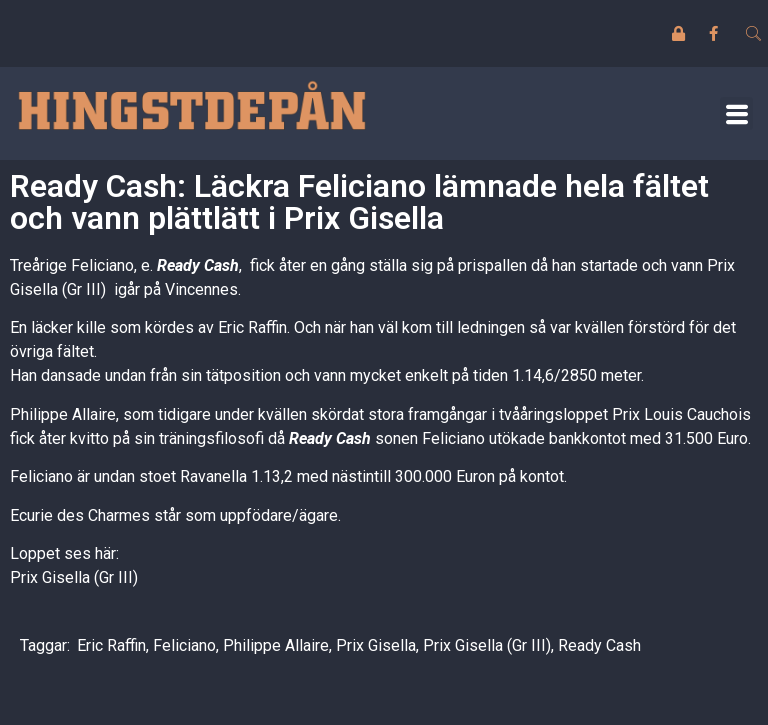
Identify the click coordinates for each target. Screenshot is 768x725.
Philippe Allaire (276, 645)
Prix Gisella (376, 645)
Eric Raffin (111, 645)
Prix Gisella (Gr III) (74, 577)
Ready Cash (599, 645)
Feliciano (184, 645)
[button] (736, 113)
